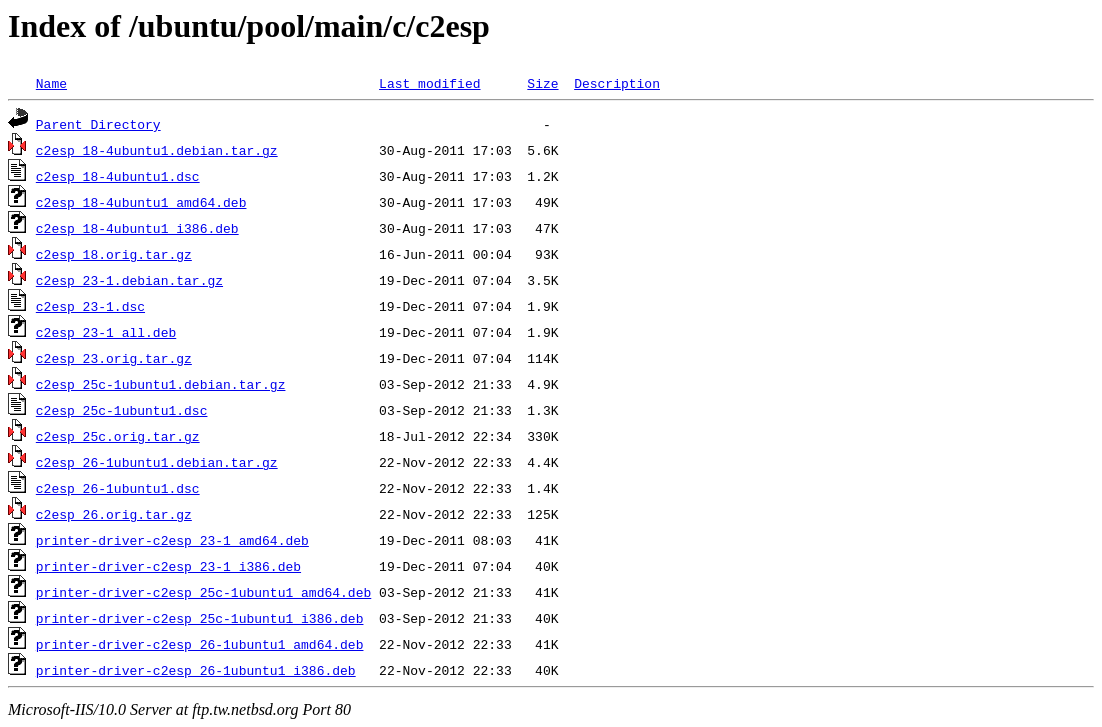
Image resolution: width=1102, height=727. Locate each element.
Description (617, 83)
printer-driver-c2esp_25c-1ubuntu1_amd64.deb (203, 592)
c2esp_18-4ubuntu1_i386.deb (137, 228)
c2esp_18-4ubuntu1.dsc (118, 176)
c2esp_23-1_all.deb (106, 332)
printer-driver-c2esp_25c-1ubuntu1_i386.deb (200, 618)
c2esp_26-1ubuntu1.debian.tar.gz (157, 462)
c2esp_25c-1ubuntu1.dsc (122, 410)
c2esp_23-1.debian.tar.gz (129, 280)
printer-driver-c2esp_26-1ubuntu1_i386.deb (196, 670)
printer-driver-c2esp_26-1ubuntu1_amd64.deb (200, 644)
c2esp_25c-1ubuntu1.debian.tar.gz (161, 384)
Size (542, 83)
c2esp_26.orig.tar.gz (114, 514)
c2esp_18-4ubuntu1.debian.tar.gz (157, 150)
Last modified (429, 83)
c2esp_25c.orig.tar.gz (118, 436)
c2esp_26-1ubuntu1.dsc (118, 488)
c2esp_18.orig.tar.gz (114, 254)
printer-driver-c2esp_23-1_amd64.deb (172, 540)
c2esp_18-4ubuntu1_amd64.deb (141, 202)
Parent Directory (98, 124)
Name (51, 83)
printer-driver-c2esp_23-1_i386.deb (168, 566)
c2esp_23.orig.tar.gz (114, 358)
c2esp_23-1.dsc (90, 306)
